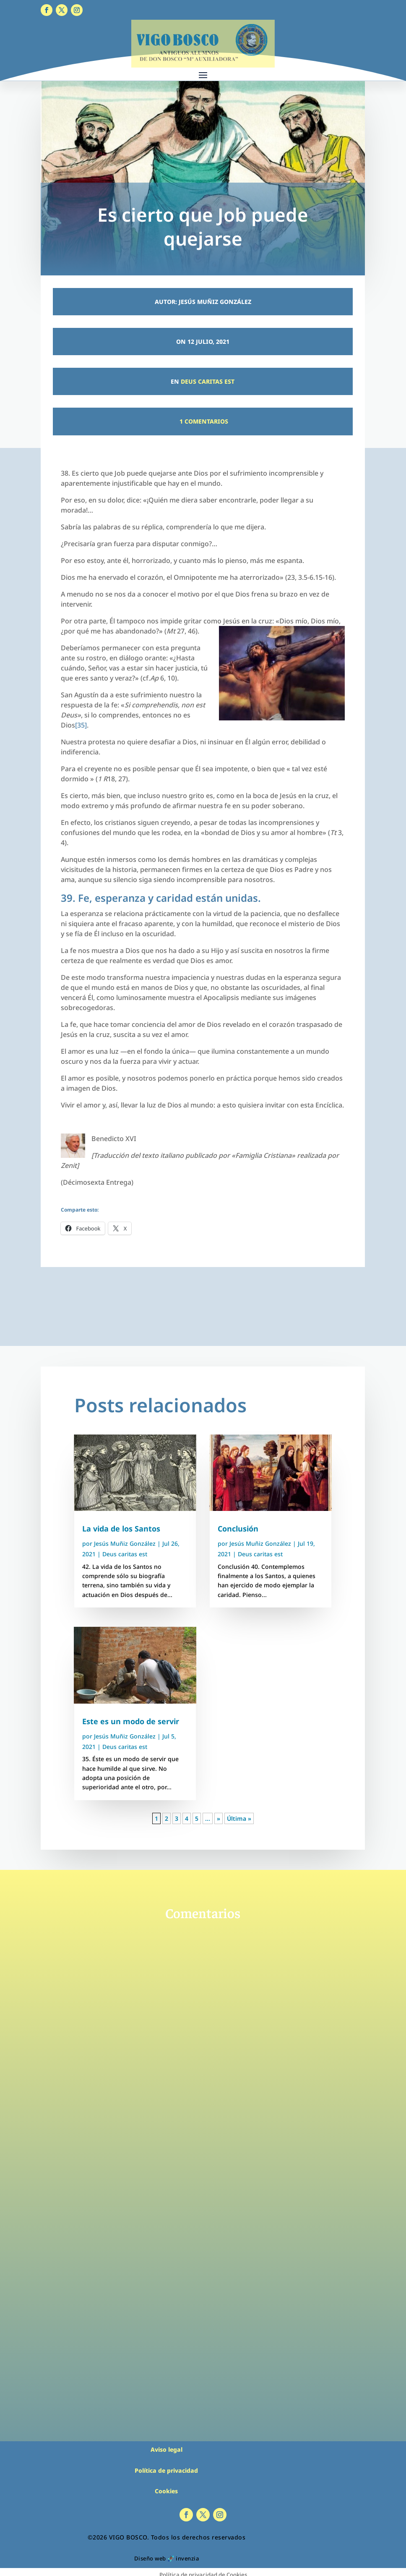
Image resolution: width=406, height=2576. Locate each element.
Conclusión (238, 1529)
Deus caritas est (207, 381)
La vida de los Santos (121, 1529)
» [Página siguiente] (218, 1818)
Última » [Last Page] (239, 1818)
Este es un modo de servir (130, 1721)
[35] (81, 725)
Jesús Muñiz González (125, 1543)
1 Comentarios (203, 421)
